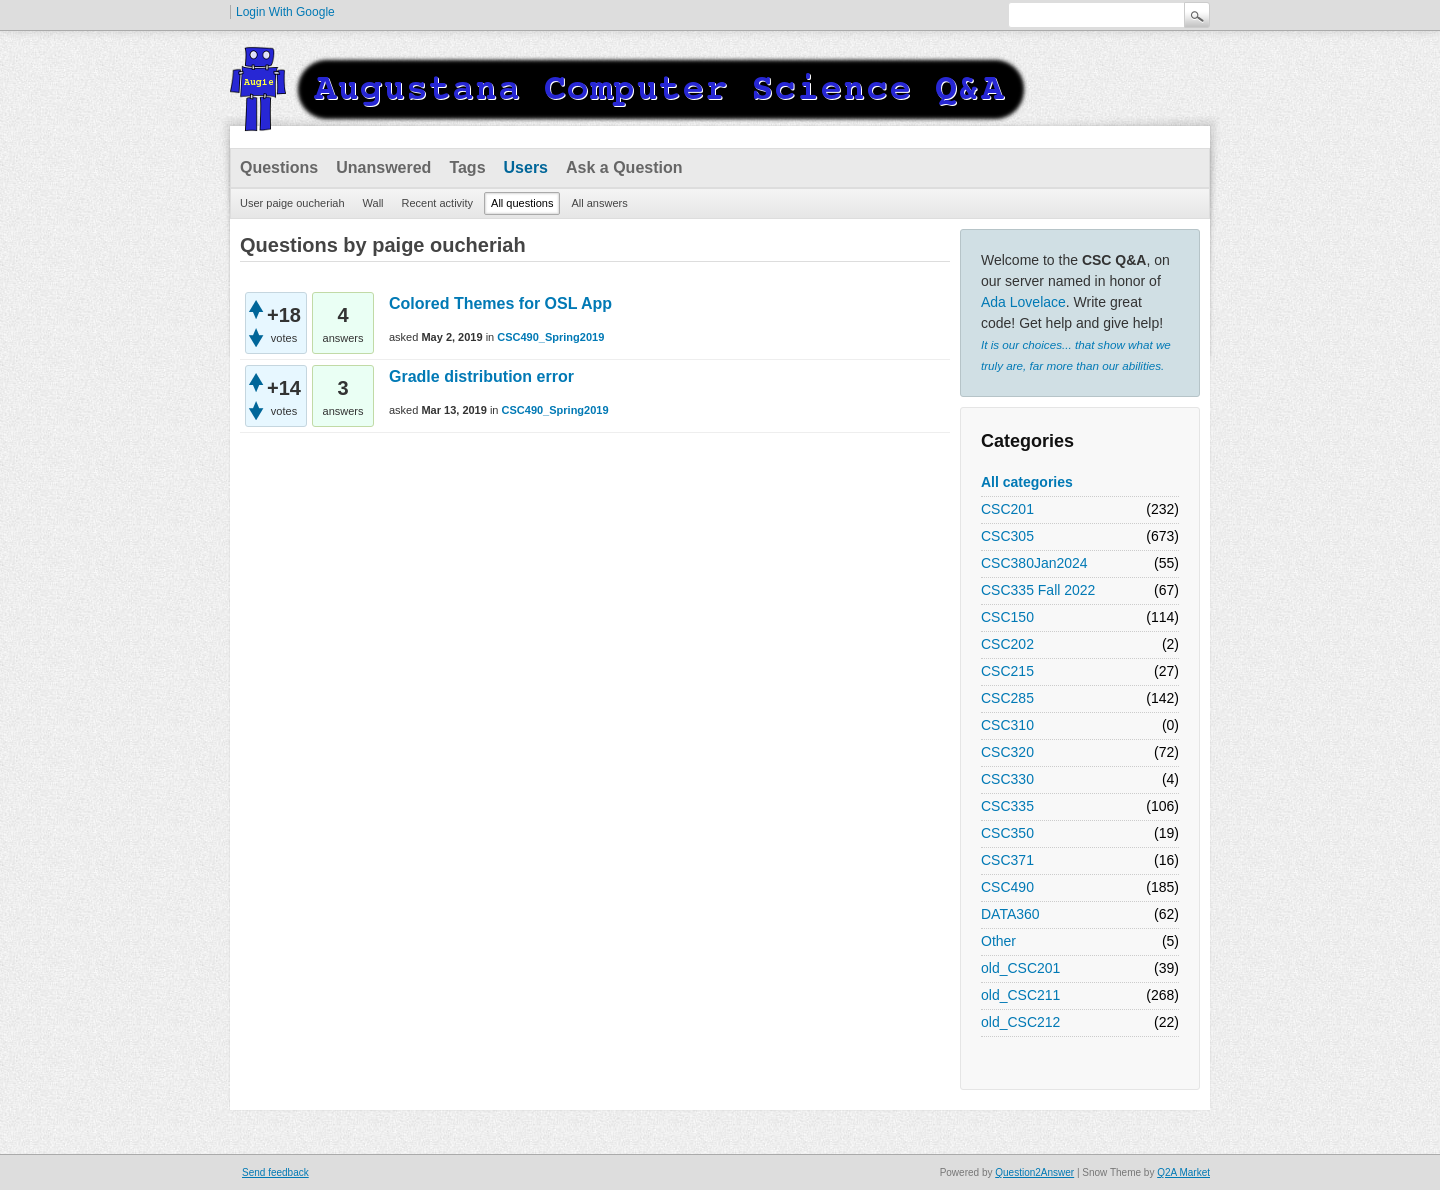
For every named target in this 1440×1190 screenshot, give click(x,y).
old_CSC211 (1020, 995)
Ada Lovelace (1023, 302)
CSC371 (1007, 860)
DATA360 (1010, 914)
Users (526, 167)
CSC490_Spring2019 (550, 337)
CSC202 (1007, 644)
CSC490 (1007, 887)
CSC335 (1007, 806)
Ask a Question (624, 167)
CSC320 (1007, 752)
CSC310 (1007, 725)
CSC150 (1007, 617)
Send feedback (275, 1172)
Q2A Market (1183, 1172)
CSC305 (1007, 536)
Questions (279, 167)
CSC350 (1007, 833)
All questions (522, 203)
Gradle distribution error (481, 376)
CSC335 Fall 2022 (1038, 590)
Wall (373, 203)
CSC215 (1007, 671)
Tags (467, 167)
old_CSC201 (1020, 968)
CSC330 (1007, 779)
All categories (1027, 482)
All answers (599, 203)
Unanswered (383, 167)
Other (998, 941)
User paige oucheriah (292, 203)
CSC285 (1007, 698)
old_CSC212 (1020, 1022)
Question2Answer (1034, 1172)
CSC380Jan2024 (1034, 563)
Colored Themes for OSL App (500, 303)
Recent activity (438, 203)
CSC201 (1007, 509)
